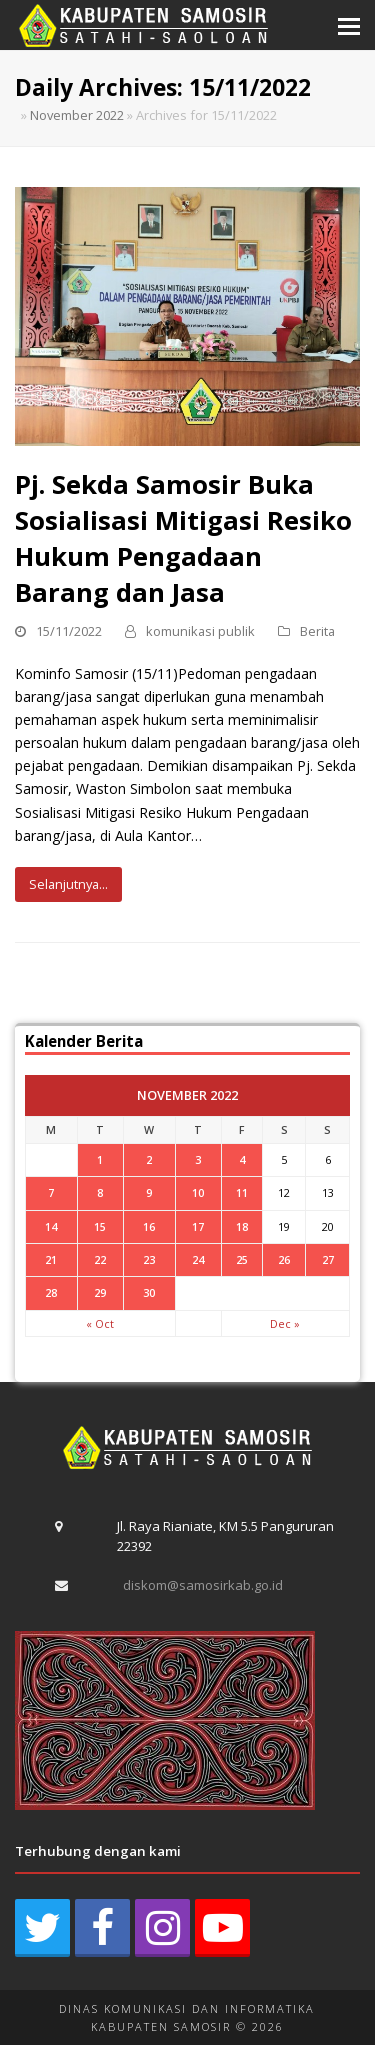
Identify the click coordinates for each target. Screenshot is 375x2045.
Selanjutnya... (68, 884)
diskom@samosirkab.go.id (203, 1585)
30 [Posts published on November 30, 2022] (149, 1292)
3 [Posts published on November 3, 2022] (198, 1159)
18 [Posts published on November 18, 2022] (242, 1226)
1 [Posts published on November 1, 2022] (100, 1159)
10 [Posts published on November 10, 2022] (198, 1192)
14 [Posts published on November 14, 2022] (51, 1226)
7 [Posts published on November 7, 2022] (51, 1192)
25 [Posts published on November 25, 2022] (242, 1259)
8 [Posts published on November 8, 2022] (100, 1192)
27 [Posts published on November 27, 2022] (328, 1259)
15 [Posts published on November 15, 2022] (100, 1226)
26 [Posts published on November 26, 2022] (284, 1259)
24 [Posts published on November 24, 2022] (198, 1259)
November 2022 (77, 115)
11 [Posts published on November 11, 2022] (242, 1192)
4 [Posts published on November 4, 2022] (242, 1159)
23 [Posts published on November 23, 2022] (149, 1259)
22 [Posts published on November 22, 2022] (100, 1259)
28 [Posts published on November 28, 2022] (51, 1292)
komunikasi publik (200, 631)
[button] (349, 25)
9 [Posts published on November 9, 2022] (149, 1192)
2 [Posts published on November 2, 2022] (149, 1159)
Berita (317, 631)
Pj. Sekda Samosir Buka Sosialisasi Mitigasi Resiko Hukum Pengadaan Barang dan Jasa (183, 538)
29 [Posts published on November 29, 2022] (100, 1292)
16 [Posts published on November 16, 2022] (149, 1226)
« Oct (100, 1323)
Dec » (285, 1323)
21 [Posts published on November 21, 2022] (51, 1259)
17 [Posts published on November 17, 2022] (198, 1226)
